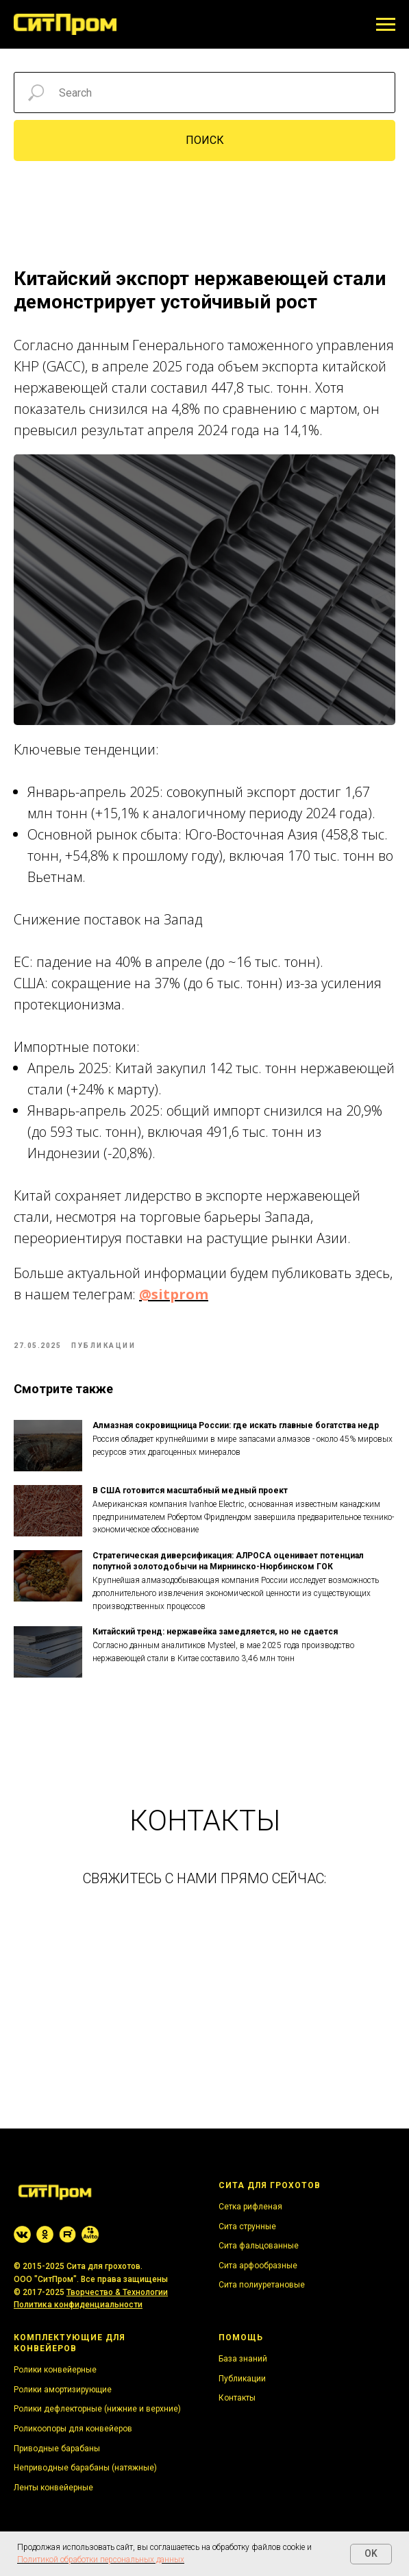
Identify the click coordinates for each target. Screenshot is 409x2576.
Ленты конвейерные (53, 2487)
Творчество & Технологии (117, 2292)
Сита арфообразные (258, 2265)
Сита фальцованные (259, 2245)
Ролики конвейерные (55, 2370)
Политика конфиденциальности (78, 2304)
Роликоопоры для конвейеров (73, 2428)
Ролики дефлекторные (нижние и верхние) (97, 2409)
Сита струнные (247, 2226)
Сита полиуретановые (262, 2285)
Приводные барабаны (57, 2448)
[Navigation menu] (385, 25)
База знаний (243, 2359)
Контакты (237, 2398)
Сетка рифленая (250, 2206)
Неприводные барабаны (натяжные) (85, 2468)
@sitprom (173, 1294)
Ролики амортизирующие (63, 2389)
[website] (22, 2234)
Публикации (242, 2378)
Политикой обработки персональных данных (100, 2559)
